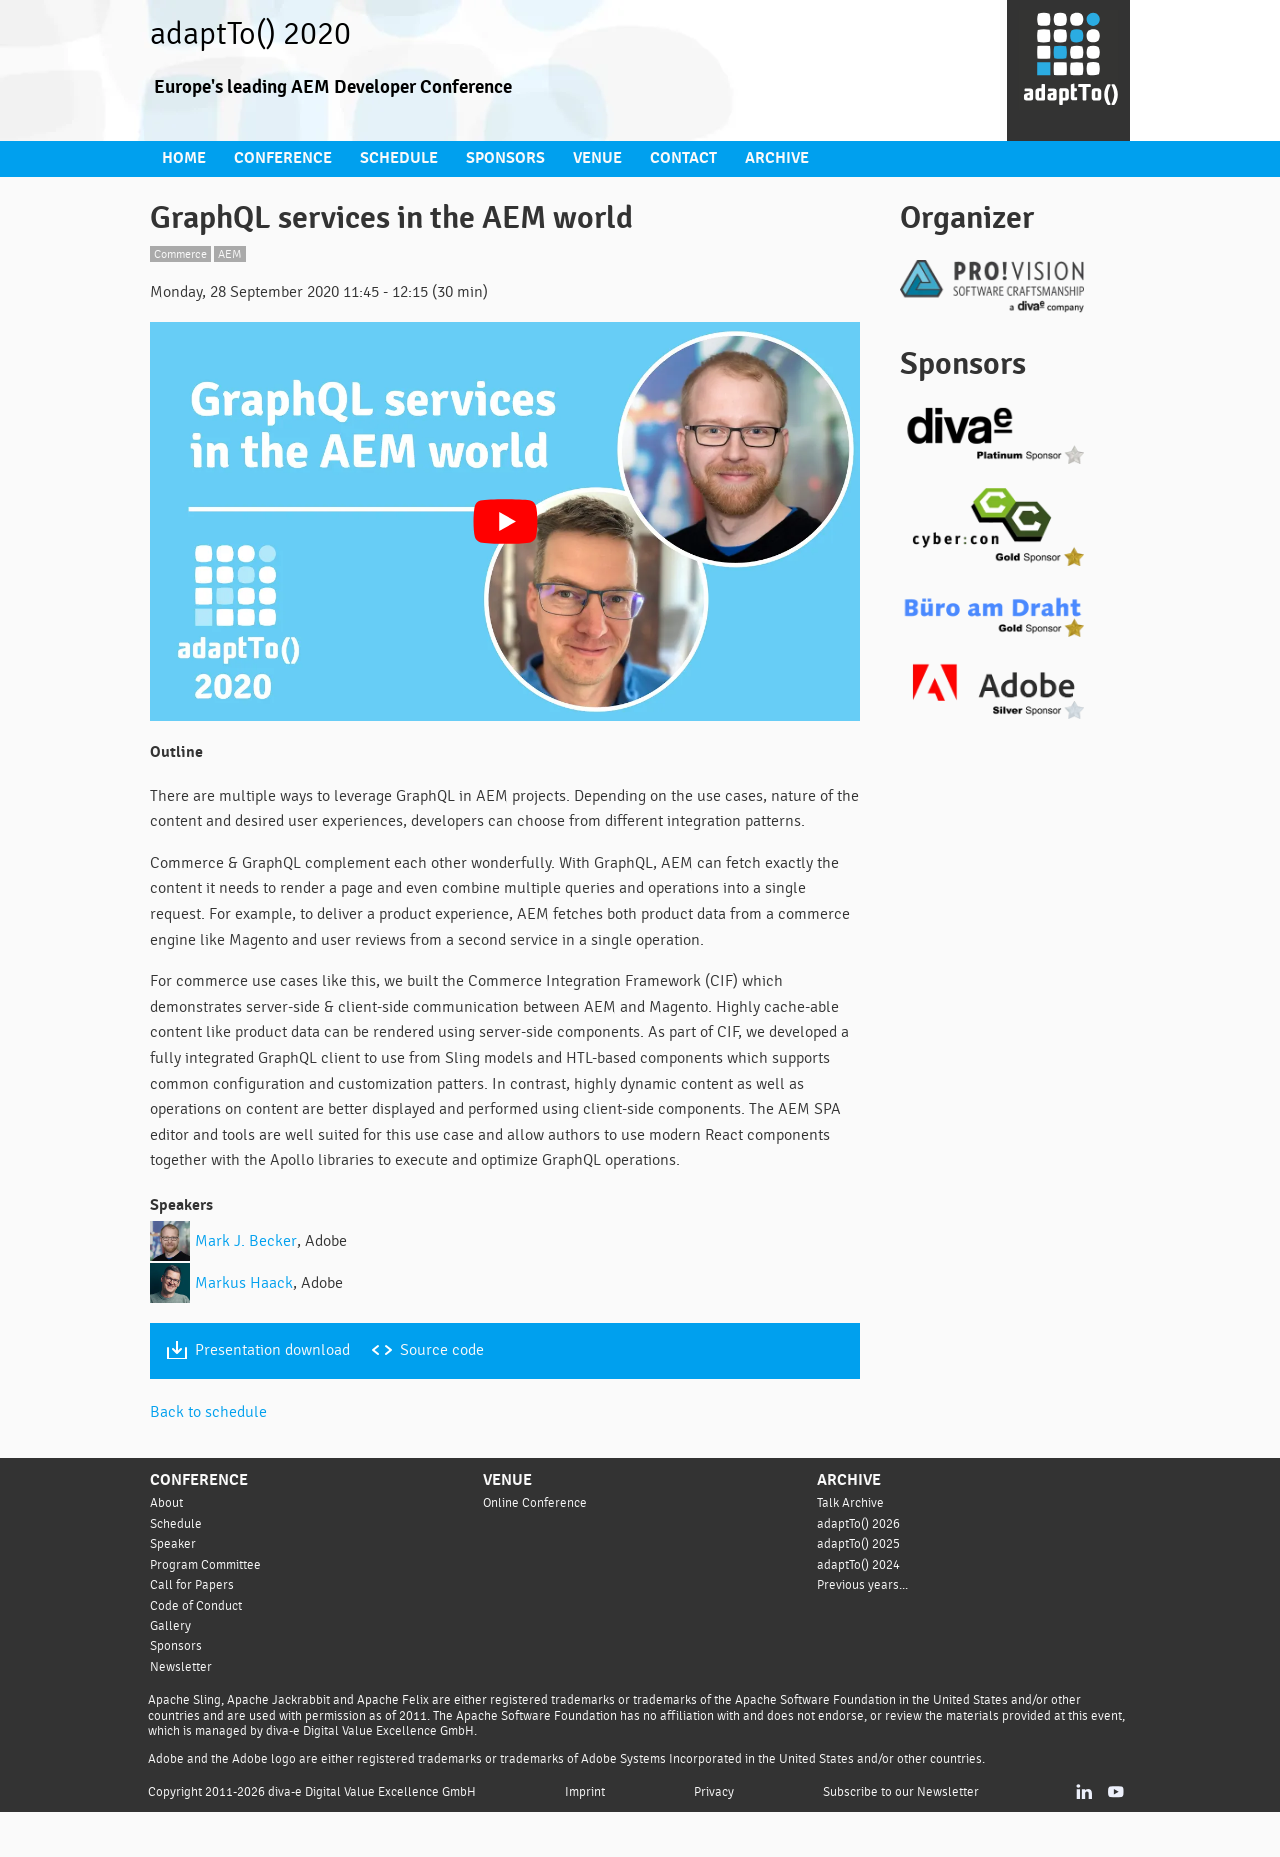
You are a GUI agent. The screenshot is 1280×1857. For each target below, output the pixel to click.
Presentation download (276, 1395)
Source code (453, 1395)
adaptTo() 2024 (860, 1608)
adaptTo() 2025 (860, 1587)
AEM (237, 251)
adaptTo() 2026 (860, 1567)
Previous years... (864, 1628)
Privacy (718, 1836)
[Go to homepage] (1068, 71)
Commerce (183, 251)
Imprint (591, 1836)
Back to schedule (211, 1456)
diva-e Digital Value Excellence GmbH (378, 1836)
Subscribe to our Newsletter (903, 1836)
